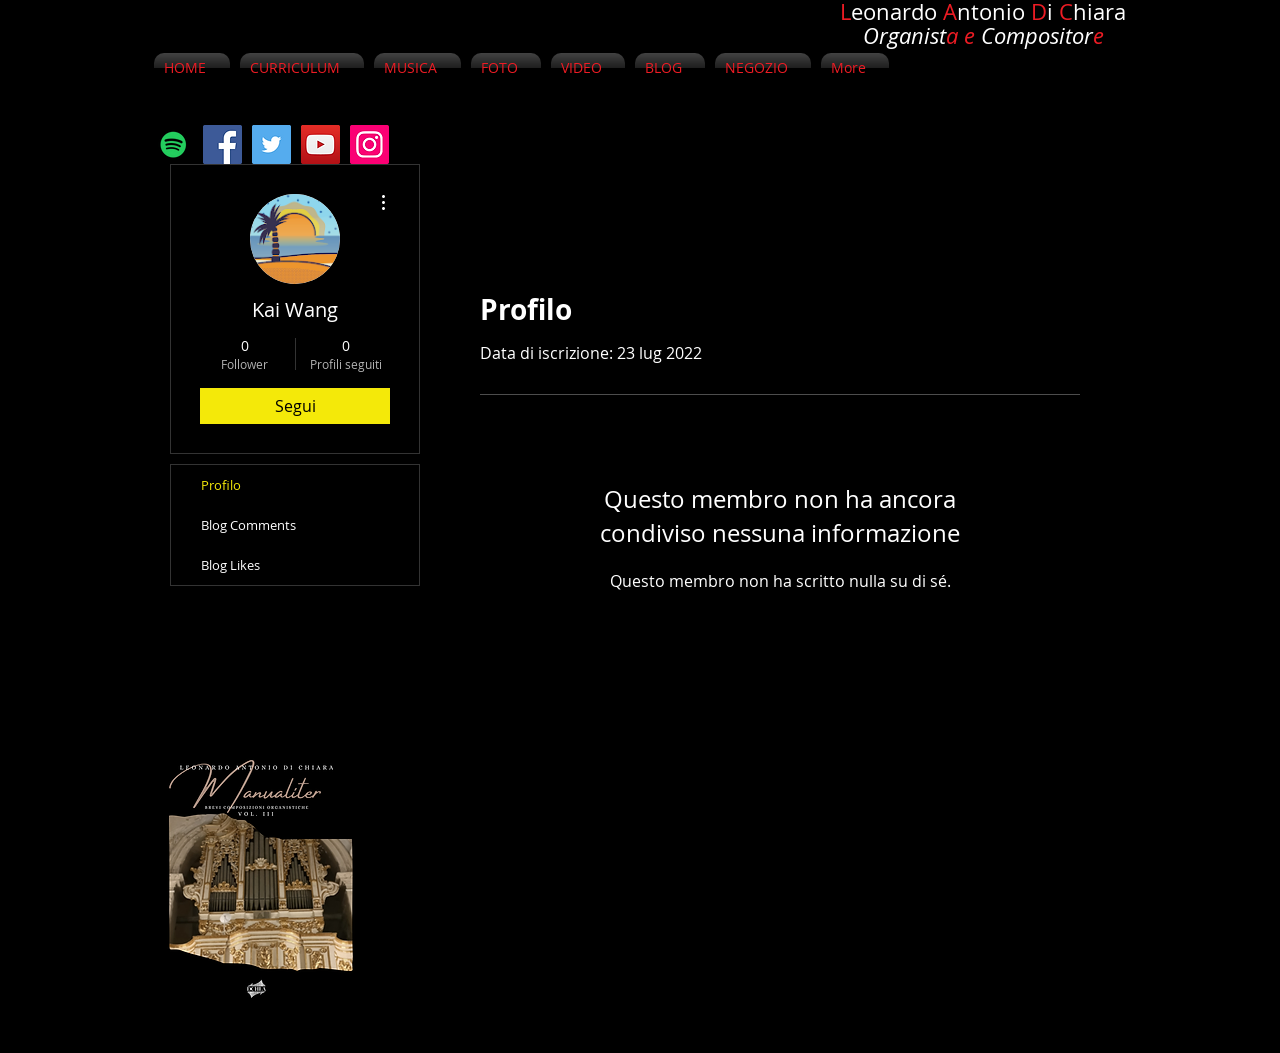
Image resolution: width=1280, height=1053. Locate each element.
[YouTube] (320, 144)
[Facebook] (222, 144)
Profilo (221, 485)
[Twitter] (271, 144)
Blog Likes (230, 565)
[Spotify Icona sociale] (173, 144)
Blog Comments (248, 525)
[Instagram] (369, 144)
